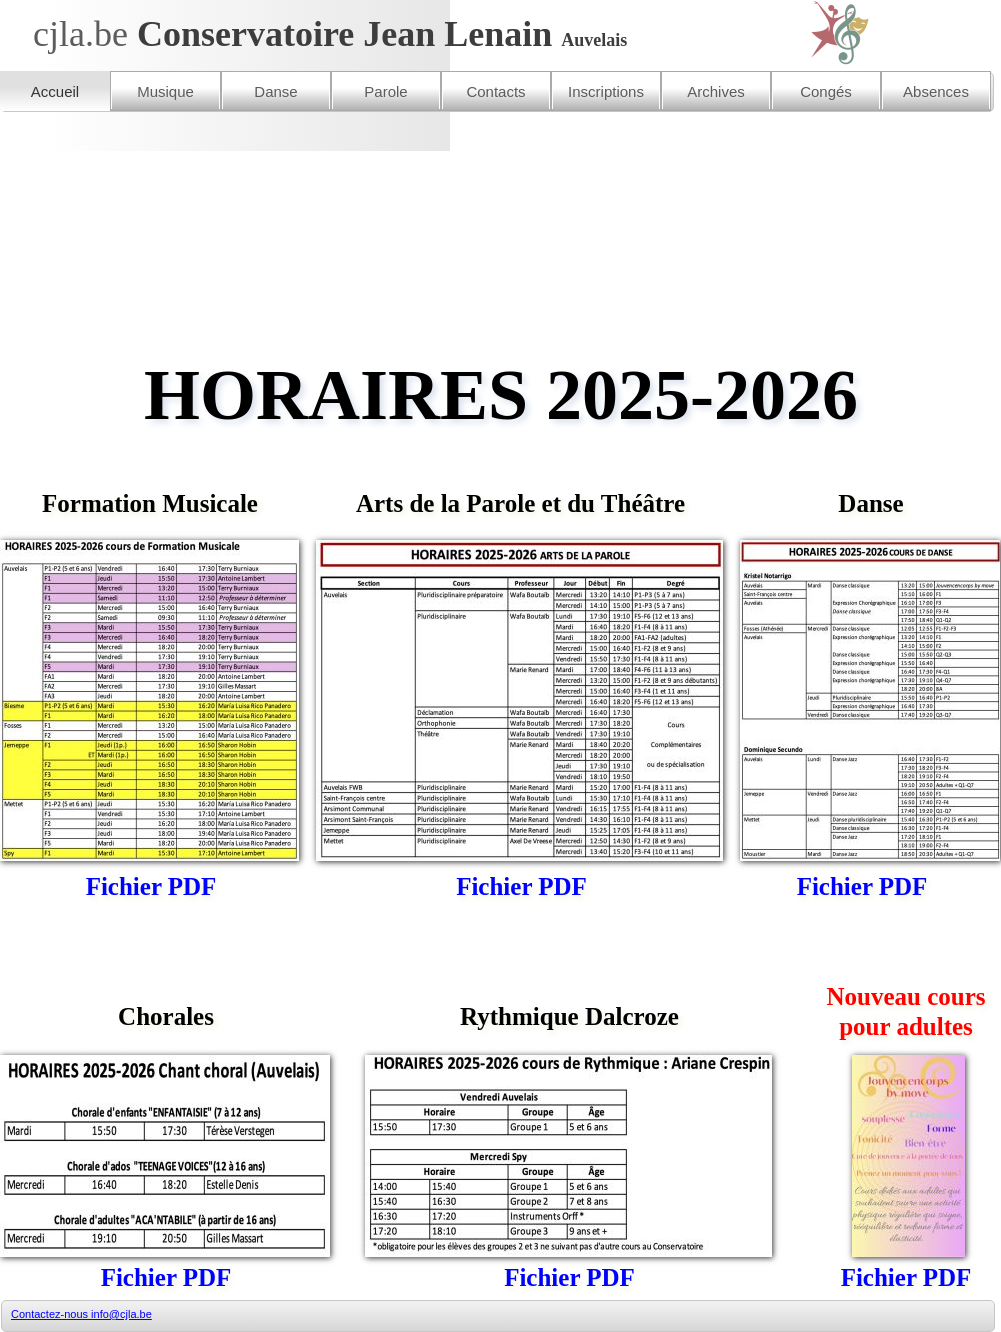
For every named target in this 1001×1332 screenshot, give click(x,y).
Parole (385, 91)
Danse (275, 91)
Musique (165, 91)
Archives (716, 91)
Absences (936, 91)
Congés (826, 91)
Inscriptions (606, 91)
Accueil (55, 91)
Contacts (495, 91)
